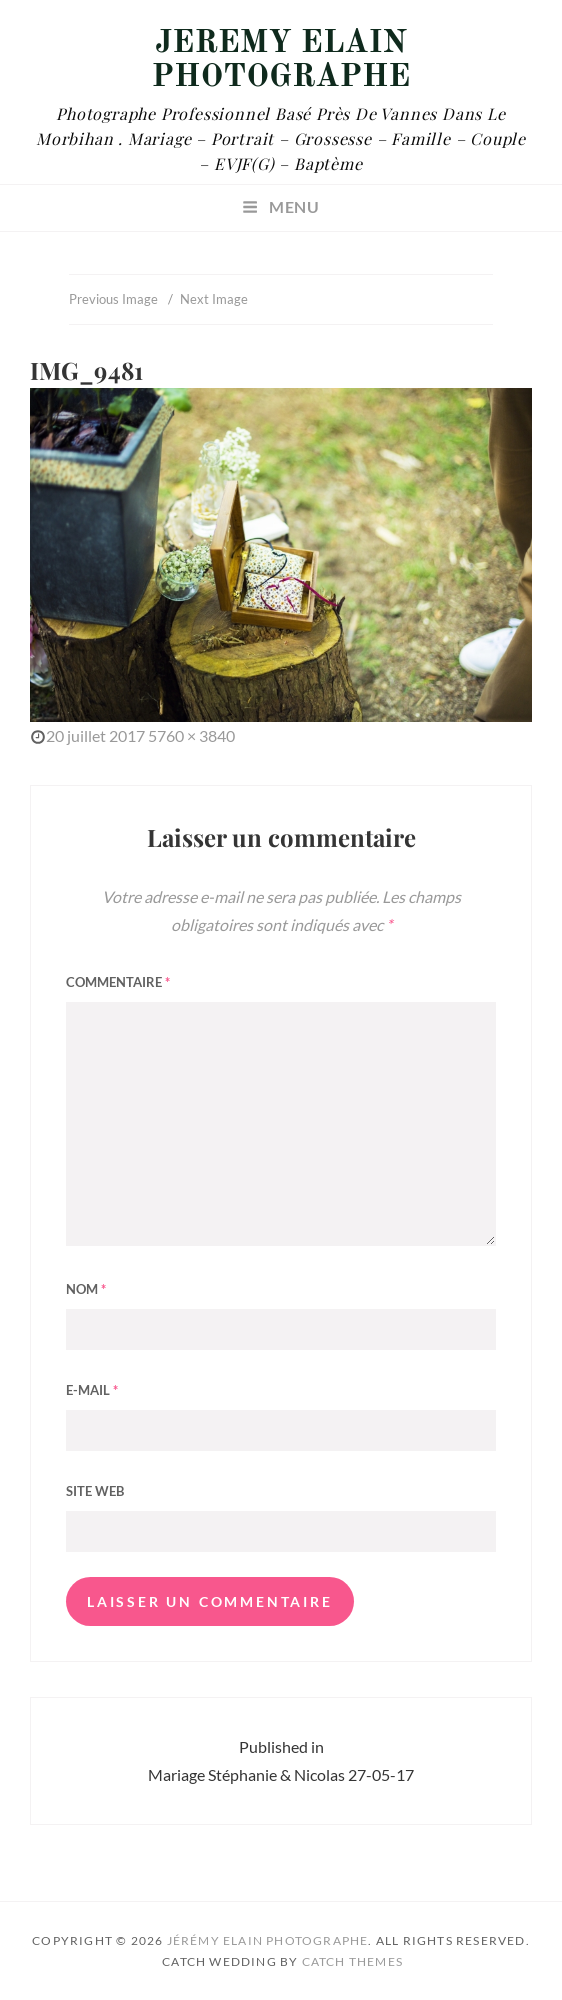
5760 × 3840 (191, 735)
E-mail (92, 1390)
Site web (95, 1491)
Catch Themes (352, 1961)
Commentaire (118, 982)
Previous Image (113, 299)
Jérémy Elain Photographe (281, 61)
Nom (86, 1289)
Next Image (214, 299)
